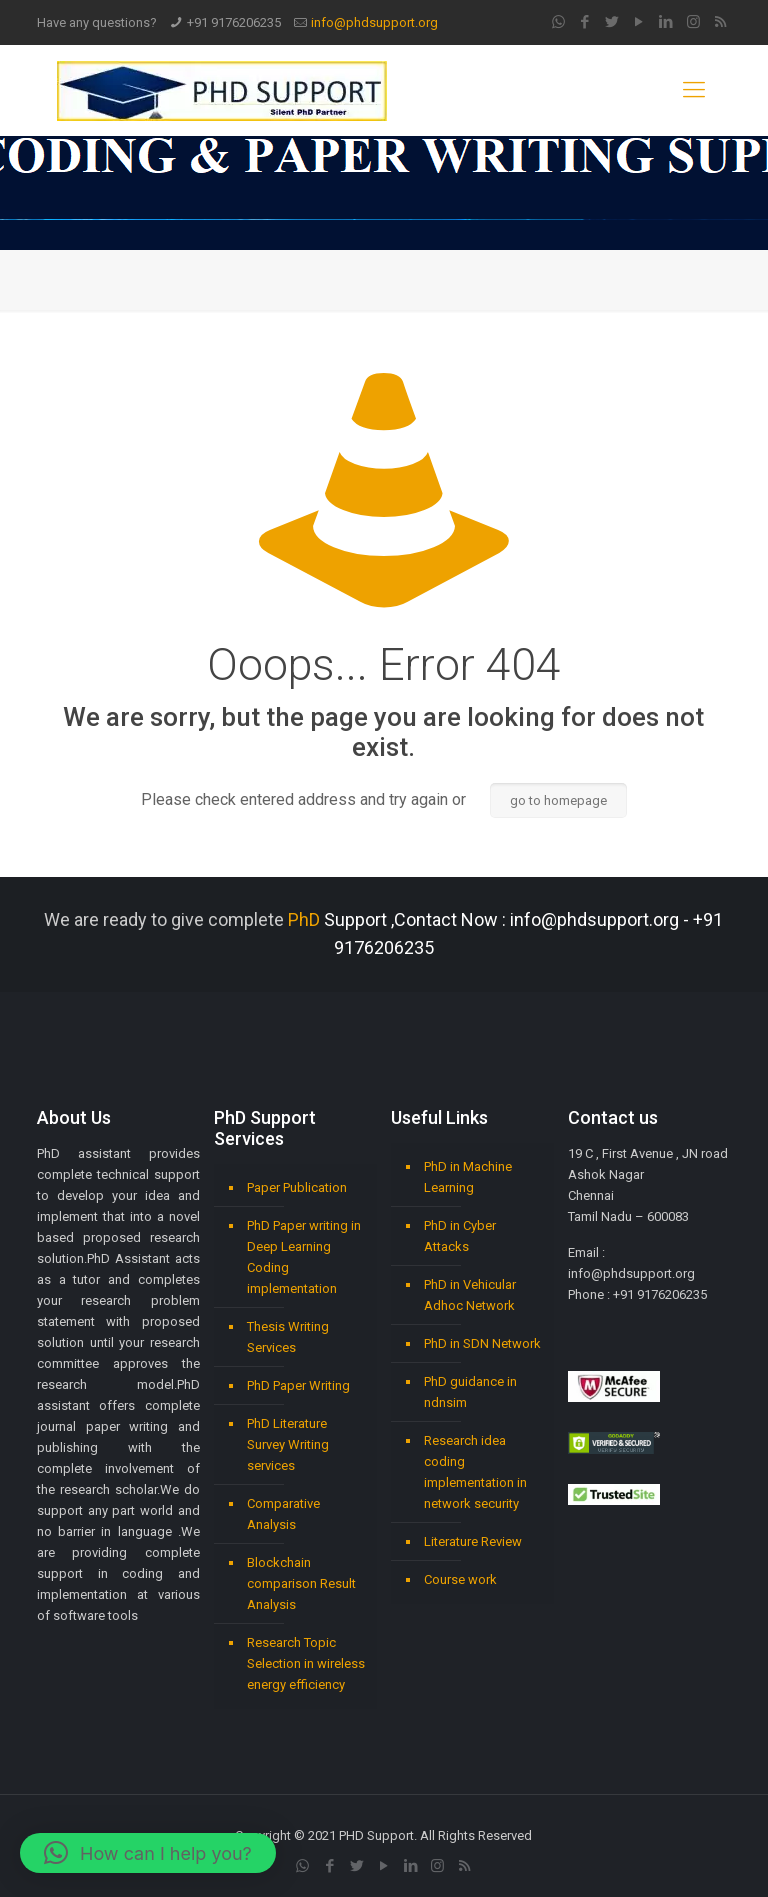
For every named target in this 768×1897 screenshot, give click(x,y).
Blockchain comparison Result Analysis (301, 1583)
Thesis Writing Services (288, 1337)
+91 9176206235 (234, 22)
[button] (148, 1853)
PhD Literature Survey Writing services (288, 1444)
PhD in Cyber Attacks (460, 1236)
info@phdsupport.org (374, 22)
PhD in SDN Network (482, 1343)
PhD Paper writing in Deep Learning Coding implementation (304, 1257)
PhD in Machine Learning (468, 1177)
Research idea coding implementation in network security (475, 1472)
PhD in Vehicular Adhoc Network (470, 1295)
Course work (460, 1579)
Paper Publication (297, 1187)
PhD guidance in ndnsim (470, 1392)
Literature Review (473, 1541)
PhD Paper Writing (298, 1385)
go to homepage (558, 800)
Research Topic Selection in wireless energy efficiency (306, 1663)
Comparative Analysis (283, 1514)
